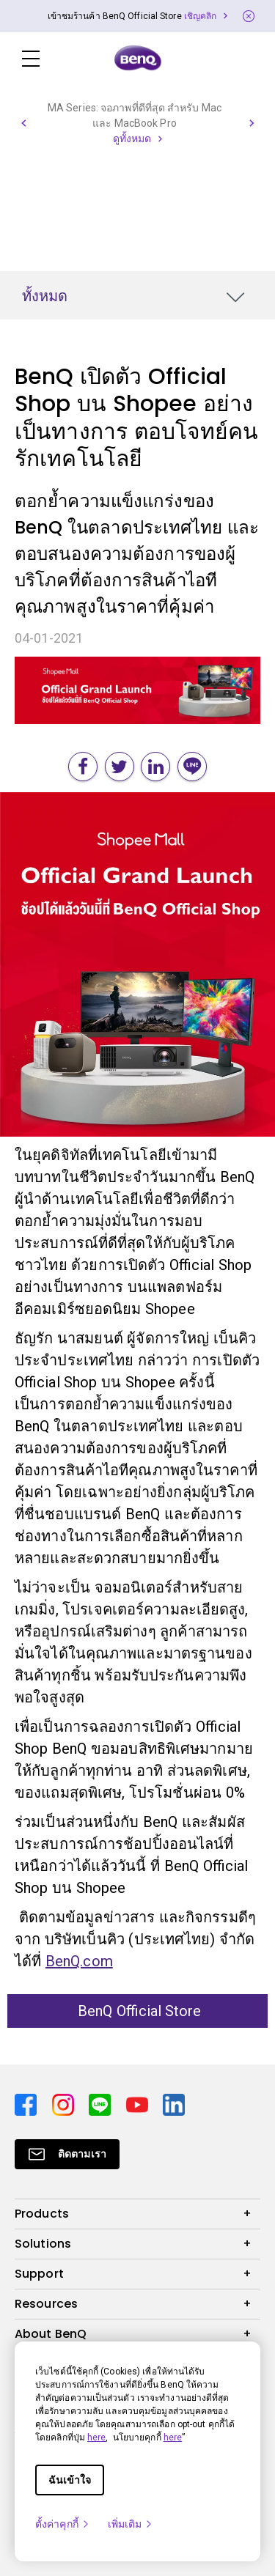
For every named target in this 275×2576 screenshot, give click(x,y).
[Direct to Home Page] (137, 59)
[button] (23, 123)
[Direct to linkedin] (174, 2105)
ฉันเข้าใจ (69, 2480)
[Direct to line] (101, 2105)
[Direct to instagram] (65, 2105)
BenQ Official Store (138, 2011)
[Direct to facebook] (27, 2105)
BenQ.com (79, 1961)
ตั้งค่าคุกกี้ (62, 2524)
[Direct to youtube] (139, 2105)
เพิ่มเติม (131, 2524)
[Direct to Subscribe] (67, 2154)
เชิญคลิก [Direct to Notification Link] (200, 16)
